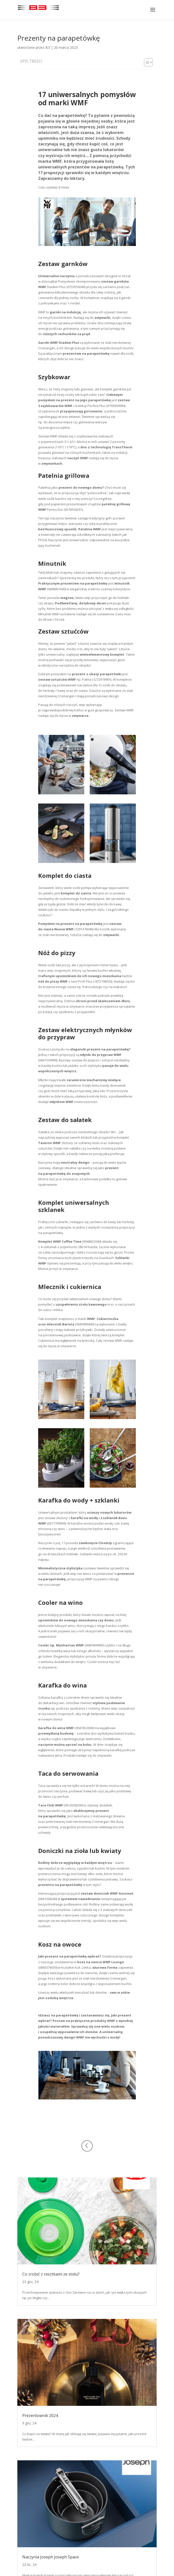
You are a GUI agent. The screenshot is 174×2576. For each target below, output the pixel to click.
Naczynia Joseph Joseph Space (50, 2557)
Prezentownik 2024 (40, 2415)
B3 (47, 47)
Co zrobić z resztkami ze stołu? (51, 2274)
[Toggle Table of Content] (145, 62)
